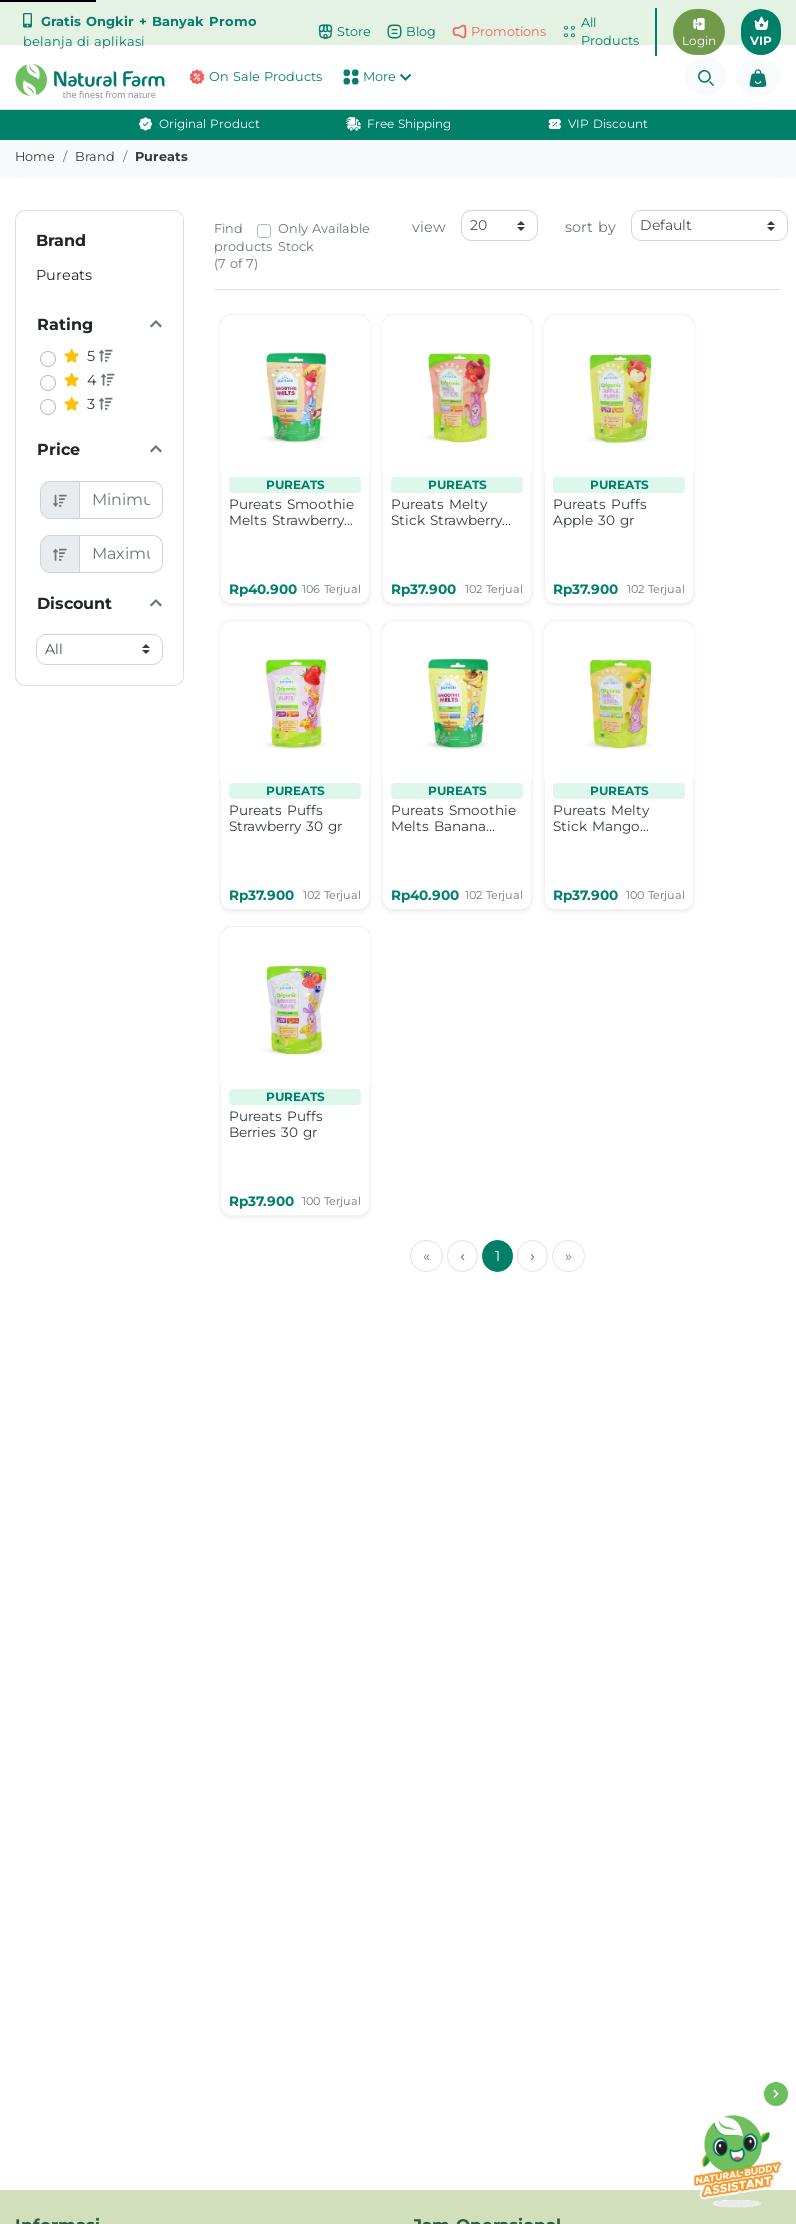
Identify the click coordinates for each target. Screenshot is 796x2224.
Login (699, 33)
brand (95, 156)
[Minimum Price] (121, 500)
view (429, 227)
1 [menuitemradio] (497, 1256)
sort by (590, 227)
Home (35, 156)
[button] (66, 81)
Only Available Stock (324, 237)
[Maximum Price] (121, 554)
